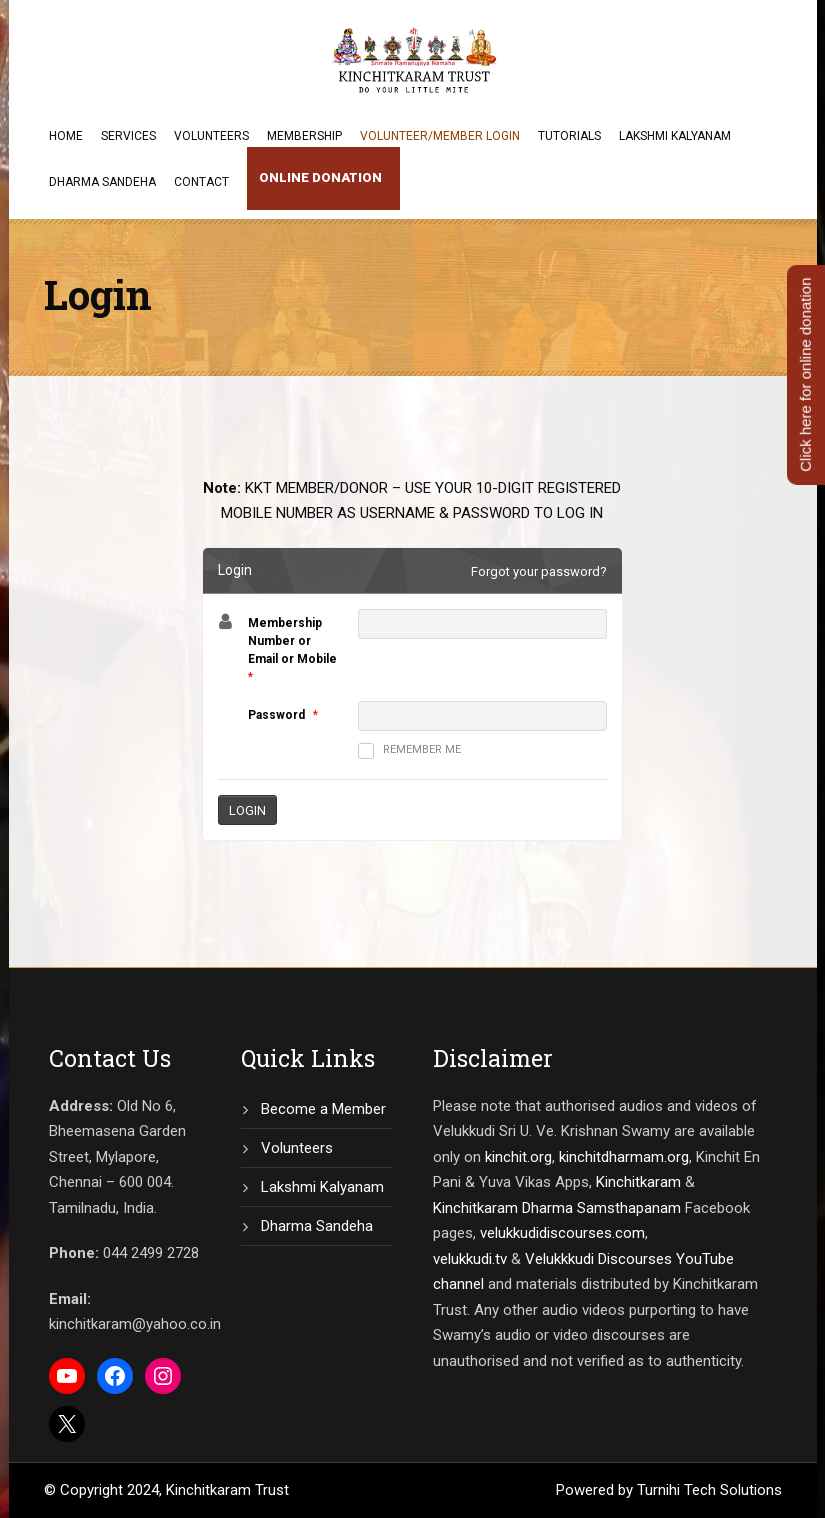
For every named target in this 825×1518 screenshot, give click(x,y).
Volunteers (211, 136)
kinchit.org (518, 1157)
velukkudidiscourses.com (562, 1233)
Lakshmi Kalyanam (675, 136)
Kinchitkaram (638, 1182)
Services (128, 136)
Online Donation (320, 177)
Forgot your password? (539, 571)
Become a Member (323, 1109)
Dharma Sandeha (102, 182)
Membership (304, 136)
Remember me (409, 751)
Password (276, 715)
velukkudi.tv (470, 1259)
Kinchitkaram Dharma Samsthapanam (557, 1208)
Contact (201, 182)
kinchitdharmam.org (624, 1157)
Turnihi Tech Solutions (709, 1490)
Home (66, 136)
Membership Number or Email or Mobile (292, 641)
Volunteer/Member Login (440, 136)
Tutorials (569, 136)
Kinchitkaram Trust (227, 1490)
